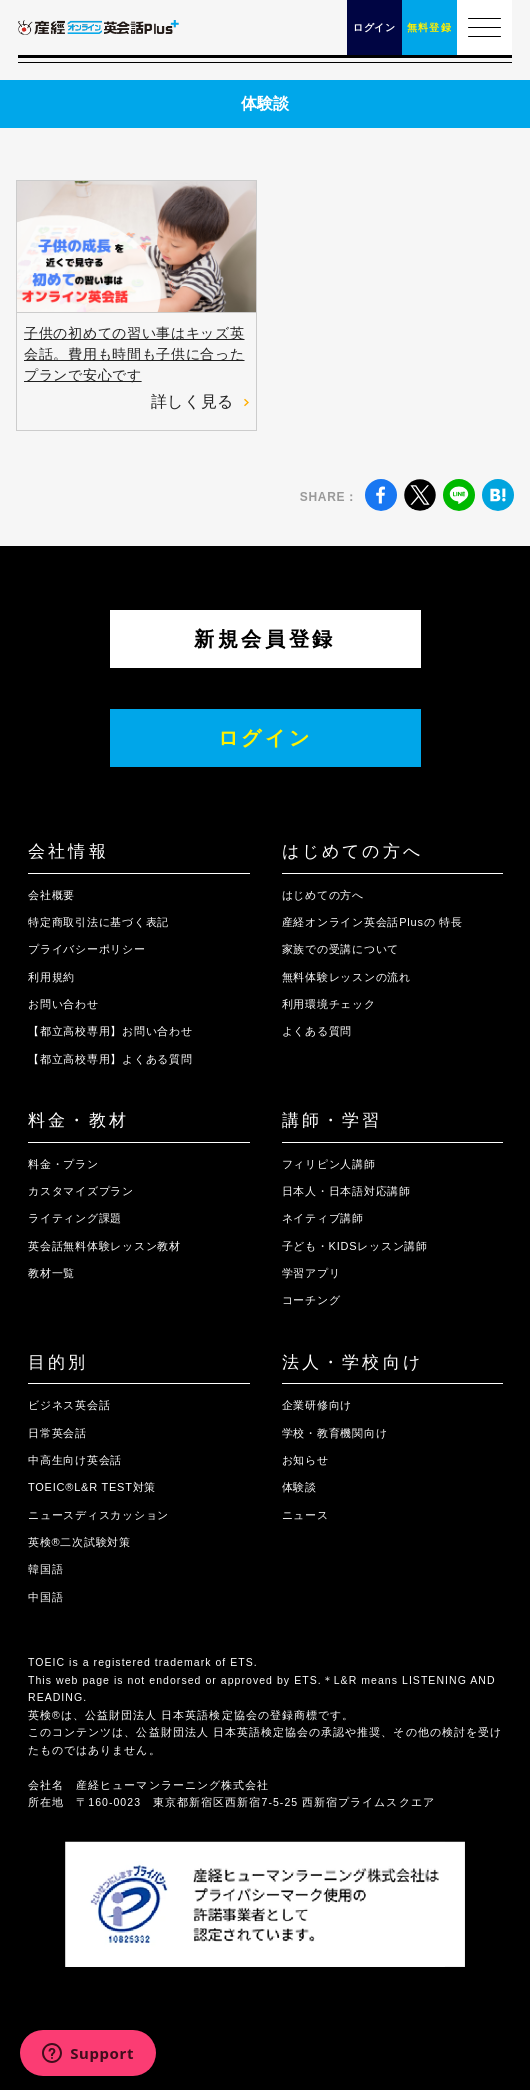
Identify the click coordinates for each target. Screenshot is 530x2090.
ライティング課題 (75, 1218)
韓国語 (45, 1569)
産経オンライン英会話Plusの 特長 (372, 922)
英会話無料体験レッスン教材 (104, 1246)
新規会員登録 (265, 639)
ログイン (265, 738)
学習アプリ (311, 1273)
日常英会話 (57, 1433)
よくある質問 (317, 1031)
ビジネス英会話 (69, 1405)
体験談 (299, 1487)
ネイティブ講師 (323, 1218)
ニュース (305, 1515)
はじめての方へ (352, 851)
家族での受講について (341, 949)
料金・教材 (78, 1120)
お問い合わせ (63, 1004)
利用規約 (51, 977)
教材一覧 (51, 1273)
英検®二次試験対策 (79, 1542)
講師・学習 (332, 1120)
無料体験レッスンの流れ (346, 977)
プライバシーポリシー (87, 949)
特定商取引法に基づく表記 (98, 922)
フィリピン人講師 (329, 1164)
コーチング (311, 1300)
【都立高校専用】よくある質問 (110, 1059)
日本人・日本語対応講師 (346, 1191)
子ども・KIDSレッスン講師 (355, 1246)
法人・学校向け (352, 1362)
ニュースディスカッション (98, 1515)
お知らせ (305, 1460)
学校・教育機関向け (335, 1433)
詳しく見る (200, 401)
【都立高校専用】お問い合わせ (110, 1031)
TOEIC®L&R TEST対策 (92, 1487)
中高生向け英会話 (75, 1460)
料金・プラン (63, 1164)
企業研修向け (317, 1405)
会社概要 (51, 895)
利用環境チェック (329, 1004)
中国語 (45, 1597)
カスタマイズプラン (81, 1191)
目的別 (58, 1362)
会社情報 (68, 851)
